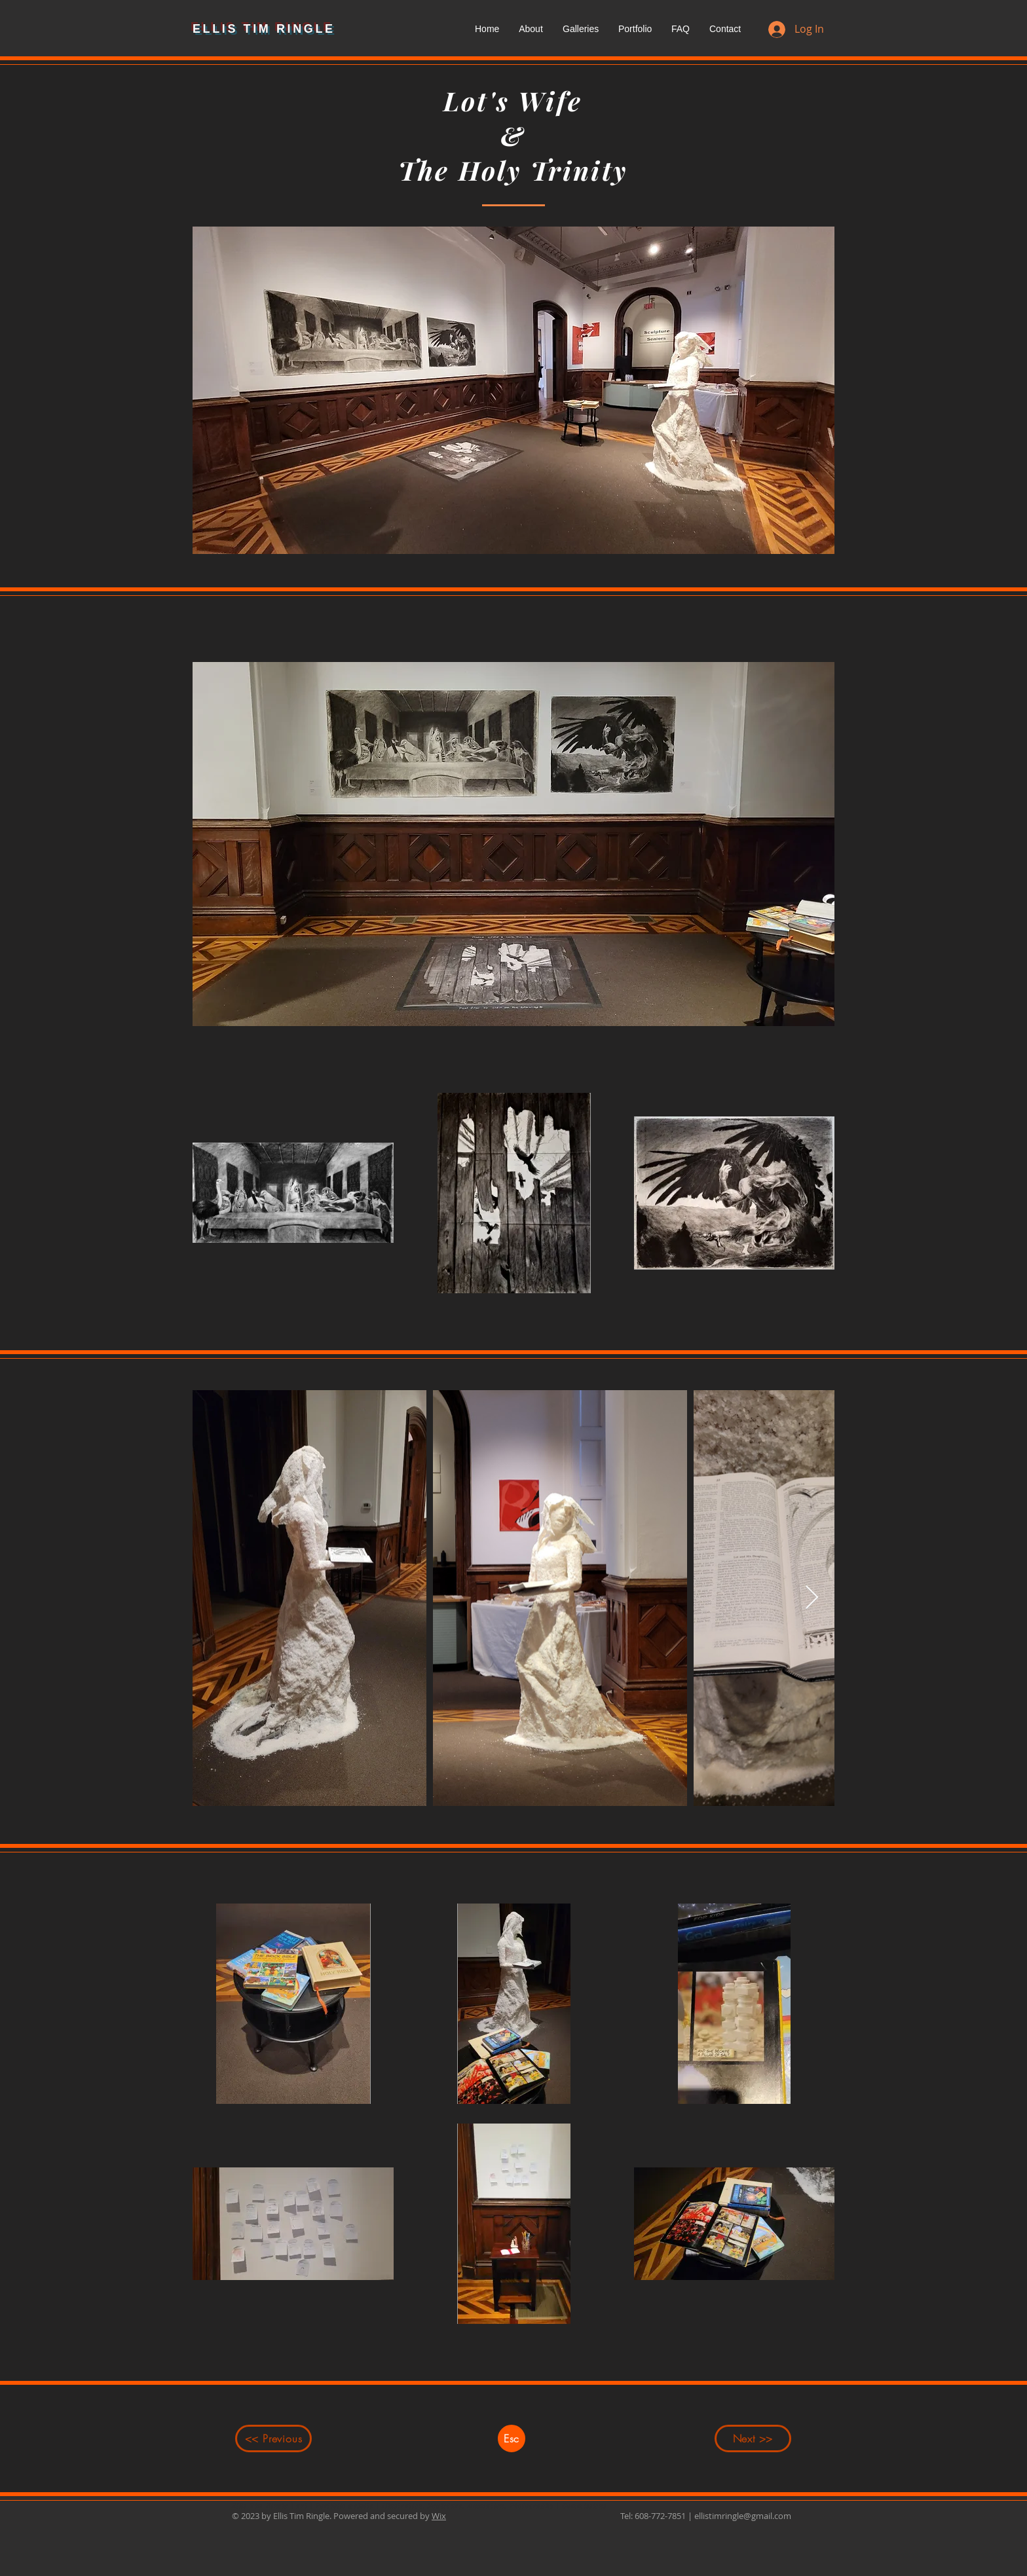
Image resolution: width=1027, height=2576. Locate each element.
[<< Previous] (273, 2438)
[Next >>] (753, 2438)
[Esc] (511, 2438)
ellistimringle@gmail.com (742, 2516)
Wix (439, 2516)
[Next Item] (811, 1598)
